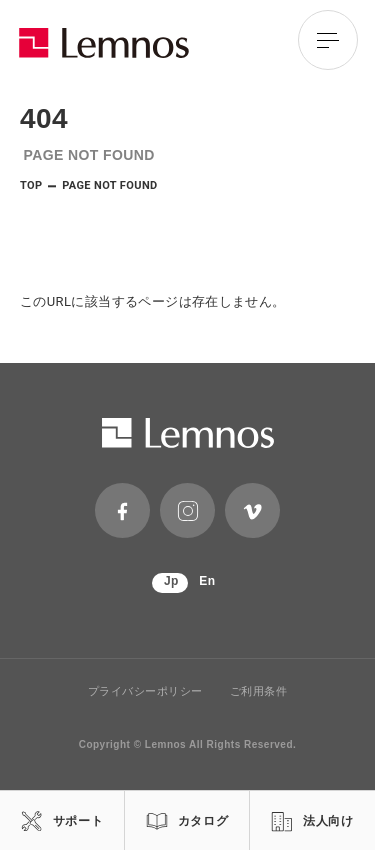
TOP (31, 185)
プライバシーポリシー (146, 691)
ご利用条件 (259, 691)
